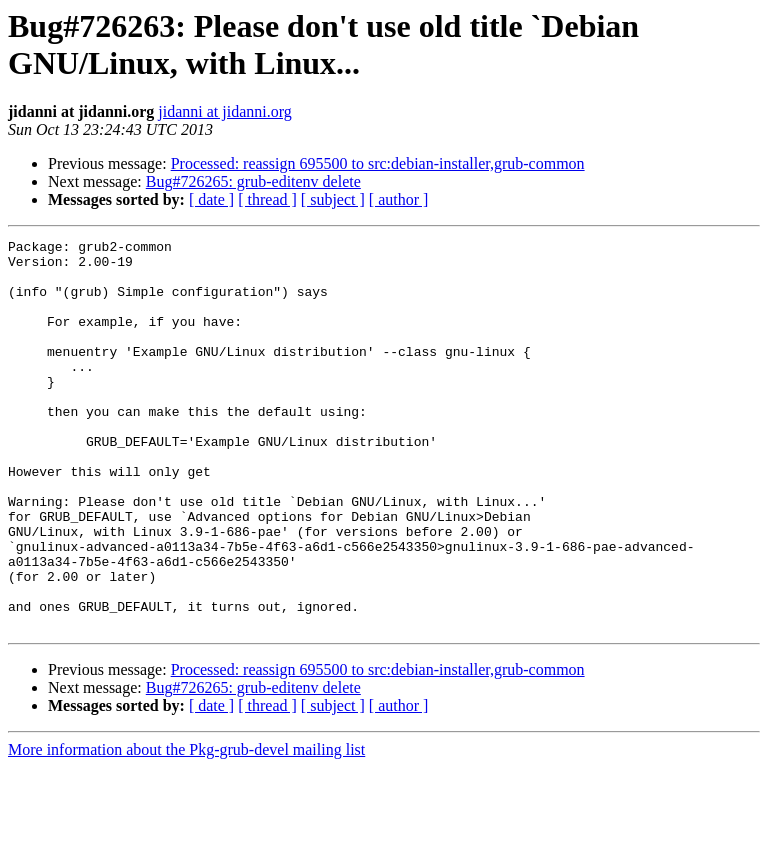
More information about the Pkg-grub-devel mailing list (186, 827)
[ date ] (211, 199)
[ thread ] (267, 199)
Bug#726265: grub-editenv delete (253, 181)
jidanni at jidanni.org (224, 111)
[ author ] (399, 199)
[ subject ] (333, 199)
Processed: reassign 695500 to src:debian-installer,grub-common (378, 163)
